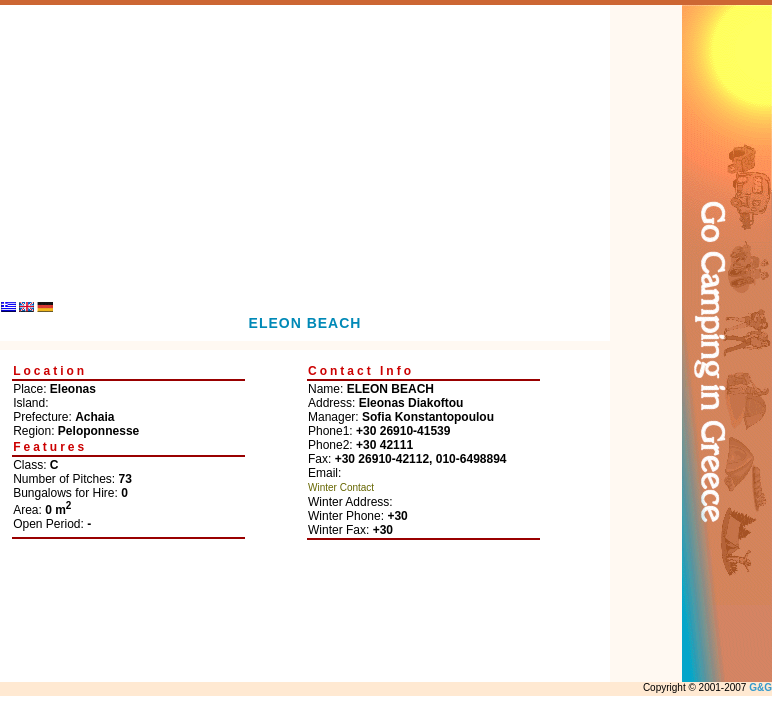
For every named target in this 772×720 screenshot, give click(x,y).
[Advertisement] (305, 145)
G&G (760, 687)
